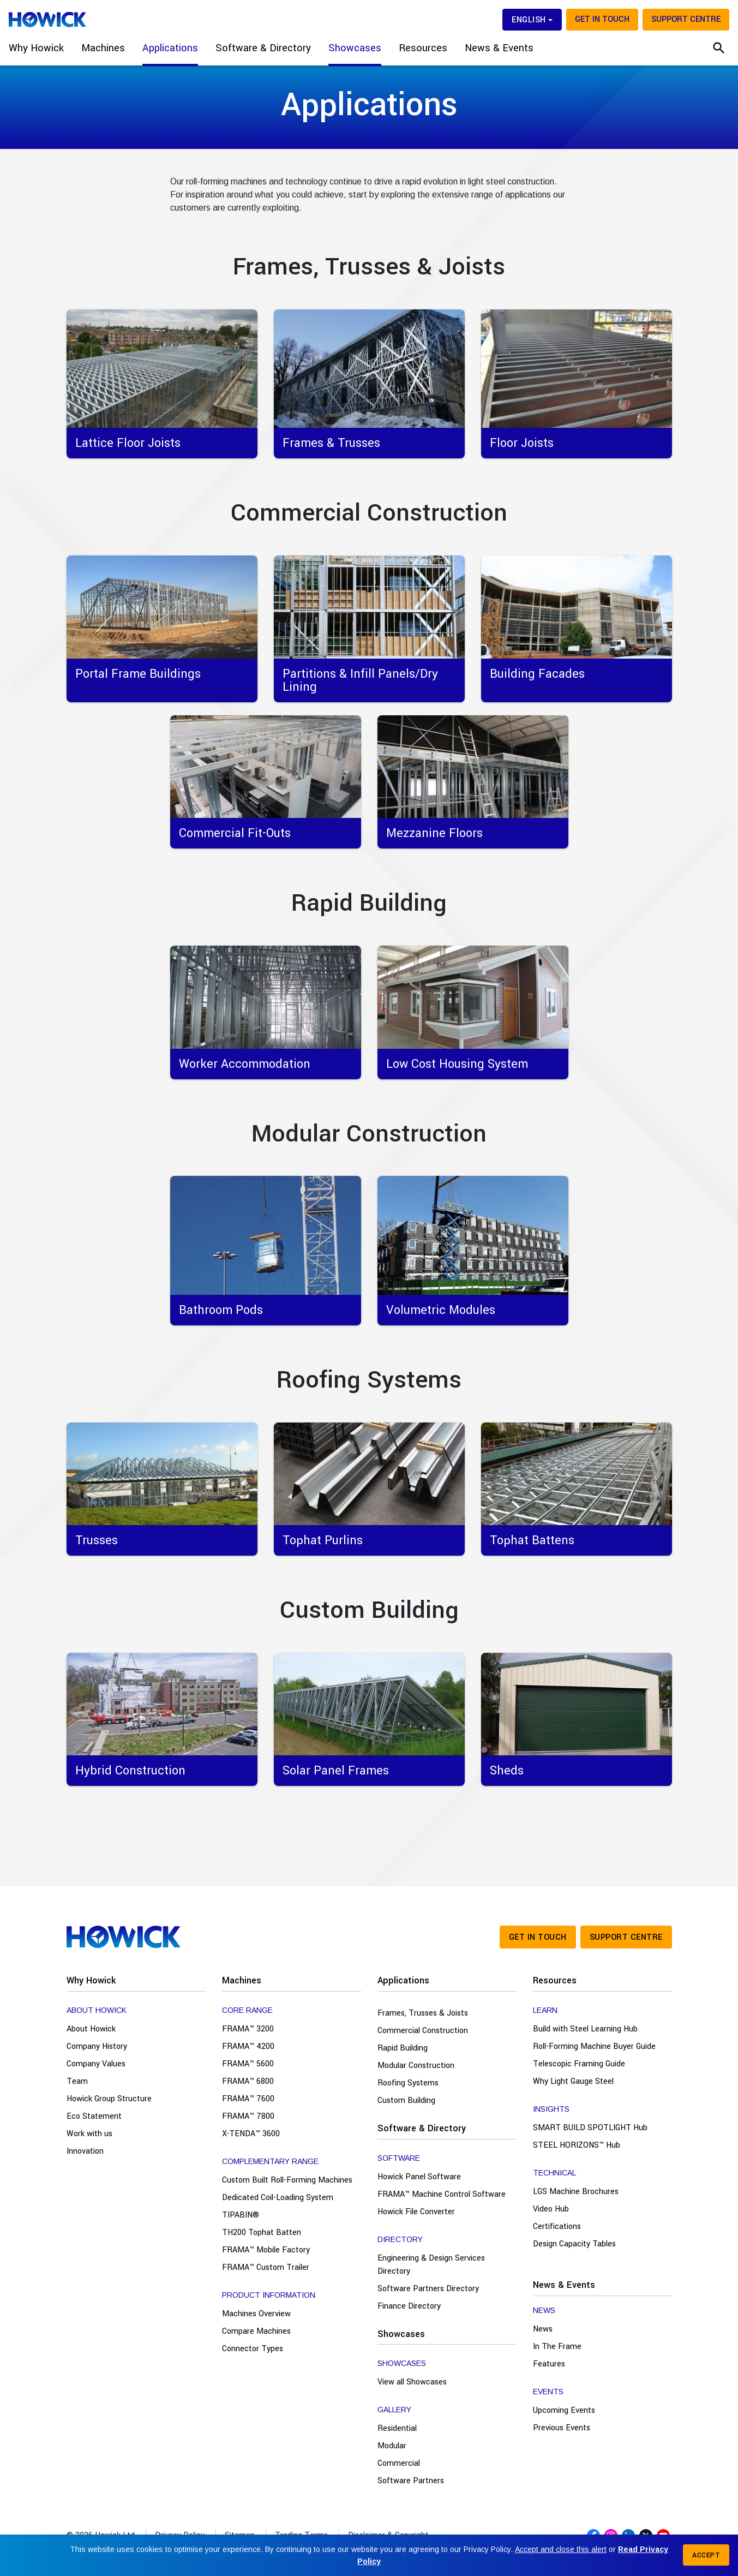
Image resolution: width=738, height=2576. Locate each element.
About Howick (91, 2029)
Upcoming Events (564, 2410)
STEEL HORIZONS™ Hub (576, 2145)
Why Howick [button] (36, 48)
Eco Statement (94, 2116)
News (543, 2329)
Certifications (557, 2226)
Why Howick (91, 1980)
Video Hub (551, 2209)
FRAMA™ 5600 (248, 2064)
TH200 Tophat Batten (261, 2232)
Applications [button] (170, 48)
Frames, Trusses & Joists (422, 2013)
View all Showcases (412, 2382)
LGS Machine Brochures (576, 2191)
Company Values (96, 2064)
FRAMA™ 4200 (248, 2046)
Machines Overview (256, 2314)
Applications (403, 1980)
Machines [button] (103, 48)
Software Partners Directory (428, 2288)
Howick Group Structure (109, 2099)
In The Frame (557, 2346)
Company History (97, 2046)
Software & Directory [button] (263, 48)
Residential (397, 2428)
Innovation (85, 2151)
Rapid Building (402, 2048)
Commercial (398, 2463)
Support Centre (686, 19)
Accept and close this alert (561, 2549)
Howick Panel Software (419, 2177)
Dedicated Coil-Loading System (277, 2197)
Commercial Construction (422, 2030)
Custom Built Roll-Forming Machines (287, 2180)
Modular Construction (415, 2065)
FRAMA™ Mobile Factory (266, 2250)
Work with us (89, 2133)
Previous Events (561, 2428)
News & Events (564, 2285)
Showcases (401, 2334)
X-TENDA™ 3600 (251, 2133)
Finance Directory (409, 2306)
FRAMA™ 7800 (248, 2116)
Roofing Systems (408, 2083)
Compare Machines (256, 2331)
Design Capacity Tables (574, 2244)
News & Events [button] (499, 48)
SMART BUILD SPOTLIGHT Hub (590, 2127)
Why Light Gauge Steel (573, 2081)
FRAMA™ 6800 (248, 2081)
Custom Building (406, 2100)
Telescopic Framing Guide (579, 2064)
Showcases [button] (354, 48)
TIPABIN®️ (240, 2215)
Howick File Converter (416, 2212)
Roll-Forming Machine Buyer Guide (594, 2046)
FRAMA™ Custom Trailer (265, 2267)
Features (549, 2364)
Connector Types (252, 2348)
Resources (555, 1980)
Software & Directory (421, 2128)
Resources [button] (423, 48)
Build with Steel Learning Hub (585, 2029)
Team (77, 2081)
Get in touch (602, 19)
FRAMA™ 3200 (248, 2029)
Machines (241, 1980)
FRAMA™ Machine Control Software (441, 2194)
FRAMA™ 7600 (248, 2099)
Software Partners (410, 2481)
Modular (391, 2446)
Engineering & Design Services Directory (431, 2264)
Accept (706, 2555)
